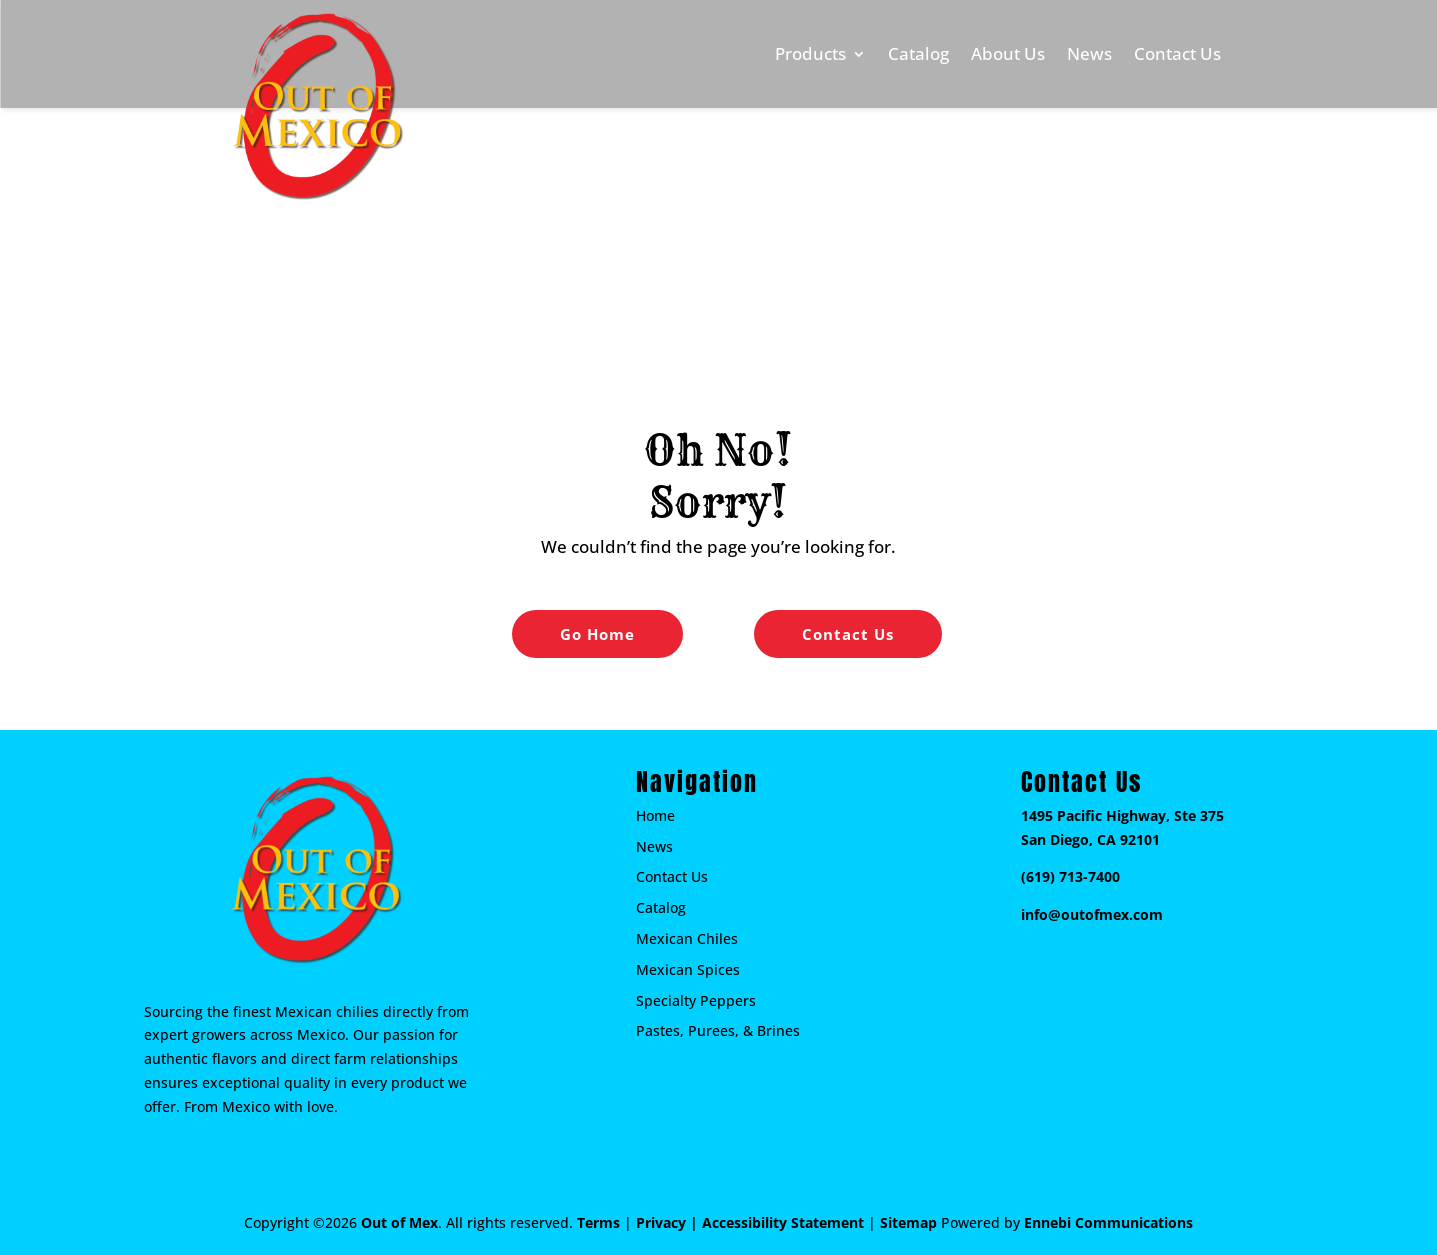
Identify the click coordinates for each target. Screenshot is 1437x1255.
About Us (1008, 53)
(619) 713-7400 (1070, 876)
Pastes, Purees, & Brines (718, 1030)
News (1089, 53)
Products (810, 53)
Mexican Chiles (687, 938)
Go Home (597, 634)
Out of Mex (399, 1222)
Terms (598, 1222)
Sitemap (908, 1222)
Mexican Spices (688, 969)
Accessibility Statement (783, 1222)
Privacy (661, 1222)
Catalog (918, 53)
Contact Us (1177, 53)
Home (655, 815)
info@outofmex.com (1092, 914)
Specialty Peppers (696, 1000)
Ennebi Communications (1108, 1222)
